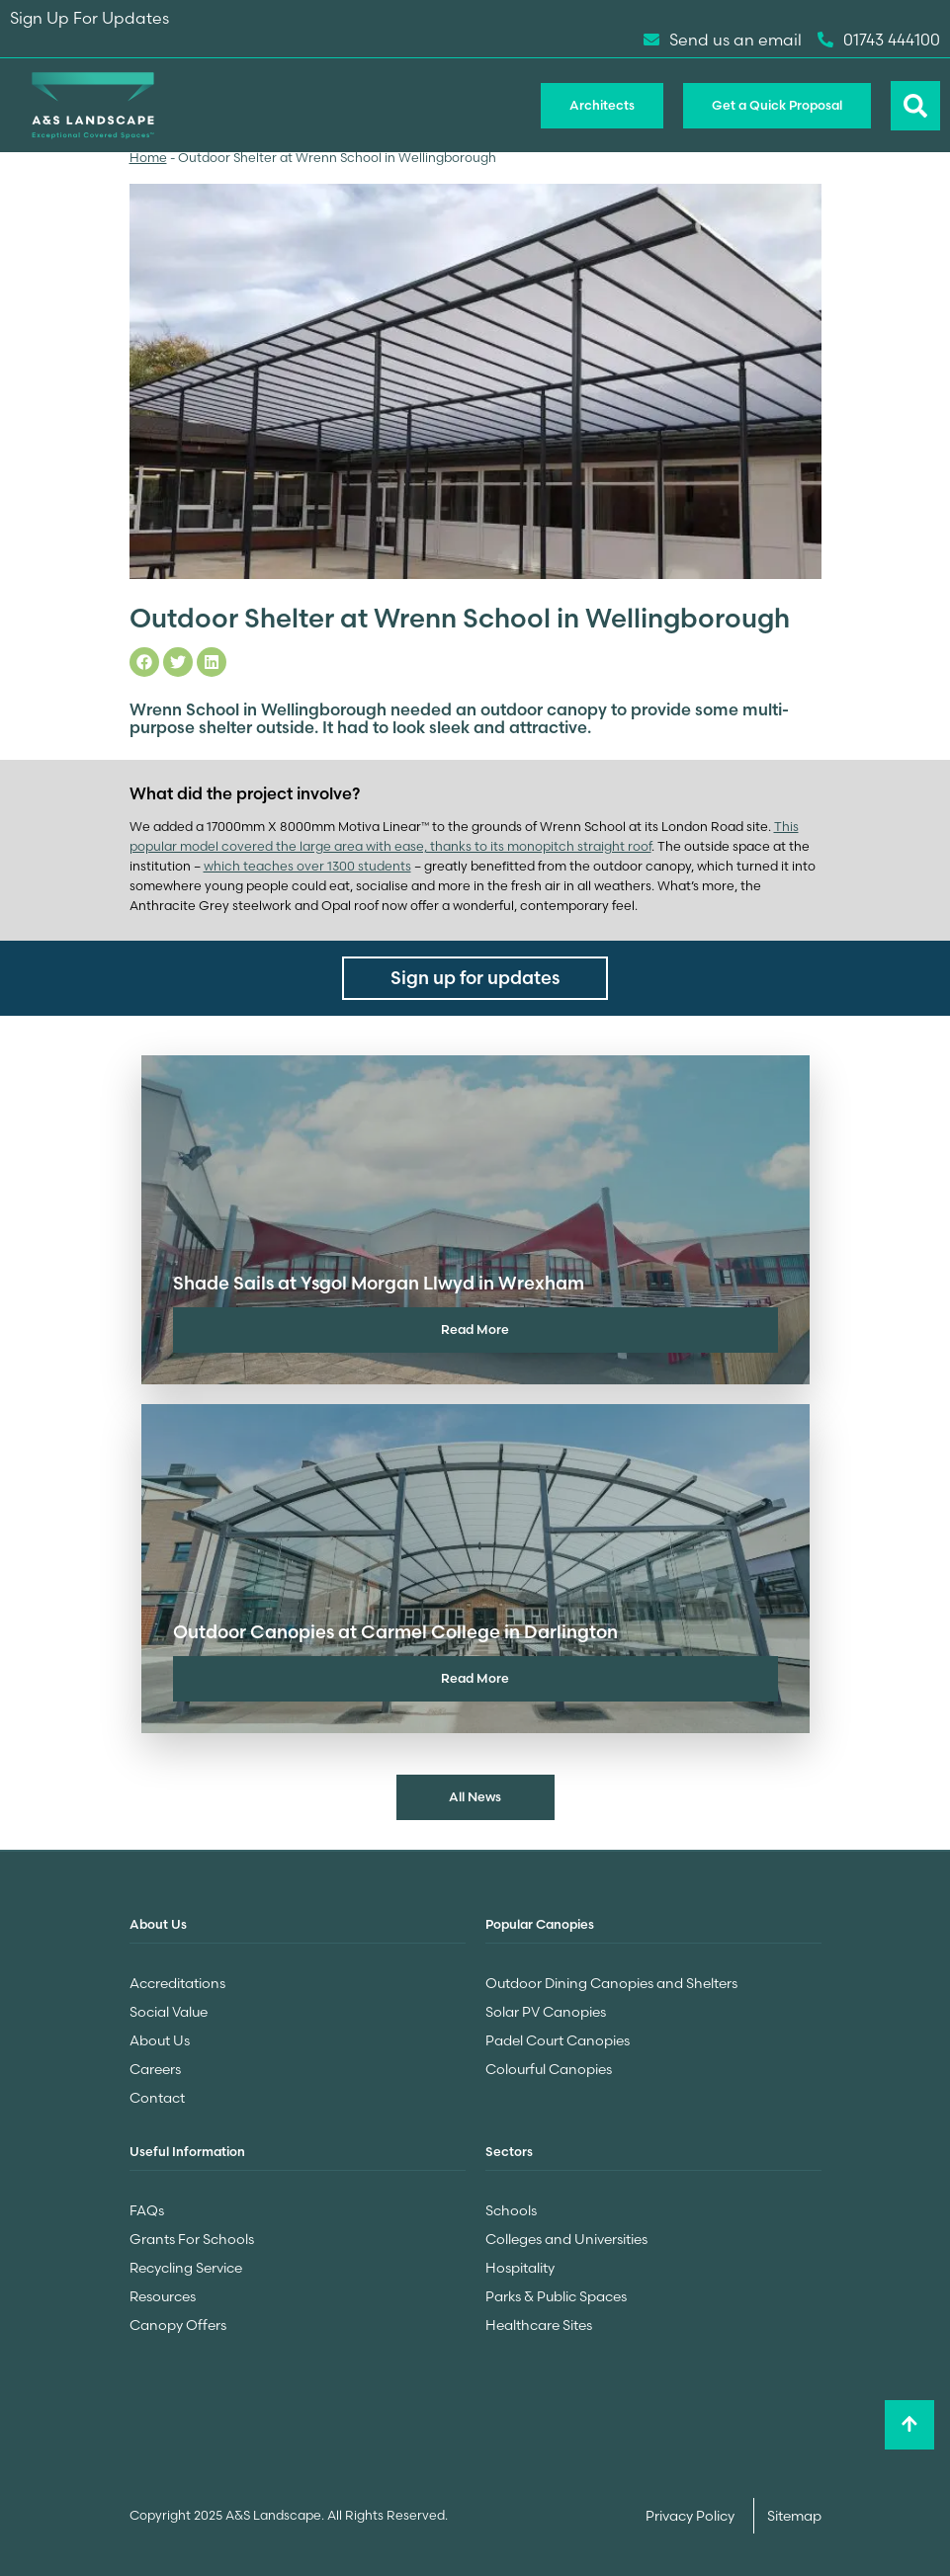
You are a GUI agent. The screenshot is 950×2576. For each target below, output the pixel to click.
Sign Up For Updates (89, 18)
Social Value (169, 2012)
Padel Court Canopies (557, 2040)
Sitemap (794, 2516)
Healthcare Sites (538, 2325)
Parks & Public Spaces (556, 2296)
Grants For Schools (192, 2239)
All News (475, 1796)
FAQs (147, 2210)
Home (148, 157)
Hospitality (520, 2268)
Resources (163, 2296)
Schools (511, 2210)
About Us (160, 2040)
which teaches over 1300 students (307, 866)
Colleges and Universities (566, 2239)
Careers (155, 2069)
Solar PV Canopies (545, 2012)
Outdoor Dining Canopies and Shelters (611, 1983)
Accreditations (177, 1983)
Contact (157, 2098)
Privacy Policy (691, 2516)
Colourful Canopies (548, 2069)
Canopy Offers (178, 2325)
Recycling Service (186, 2268)
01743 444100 (879, 39)
